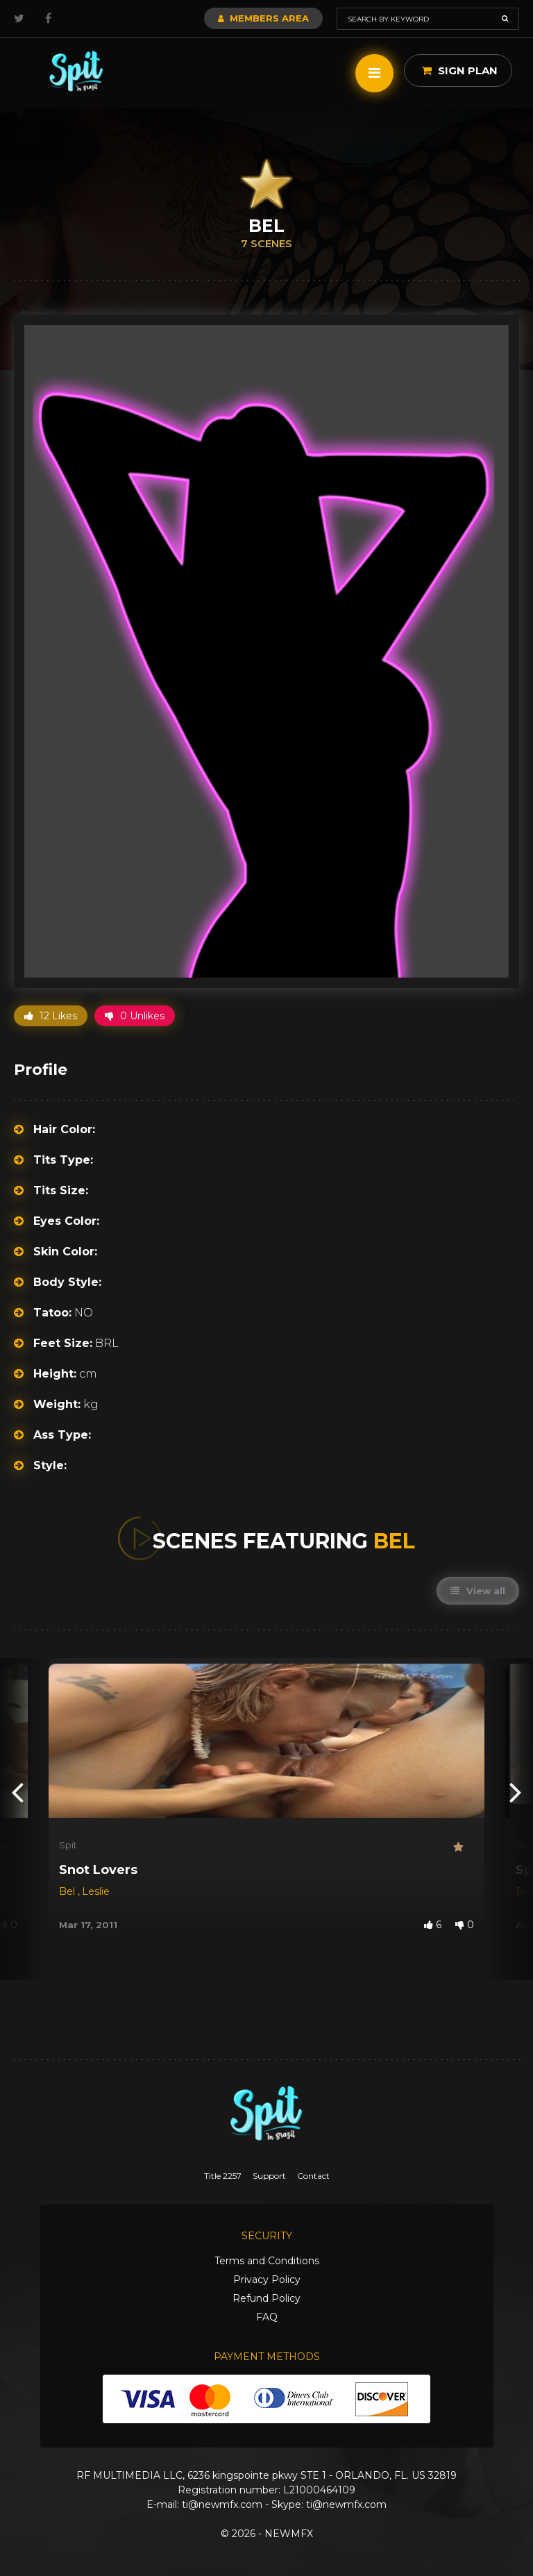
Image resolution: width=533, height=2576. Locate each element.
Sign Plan (460, 70)
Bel (68, 1891)
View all (477, 1590)
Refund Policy (266, 2298)
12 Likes (50, 1016)
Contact (313, 2176)
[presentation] (17, 1791)
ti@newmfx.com (222, 2504)
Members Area (263, 18)
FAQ (267, 2317)
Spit (68, 1844)
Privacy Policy (267, 2279)
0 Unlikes (134, 1016)
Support (269, 2176)
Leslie (96, 1891)
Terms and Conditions (266, 2261)
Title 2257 (223, 2176)
